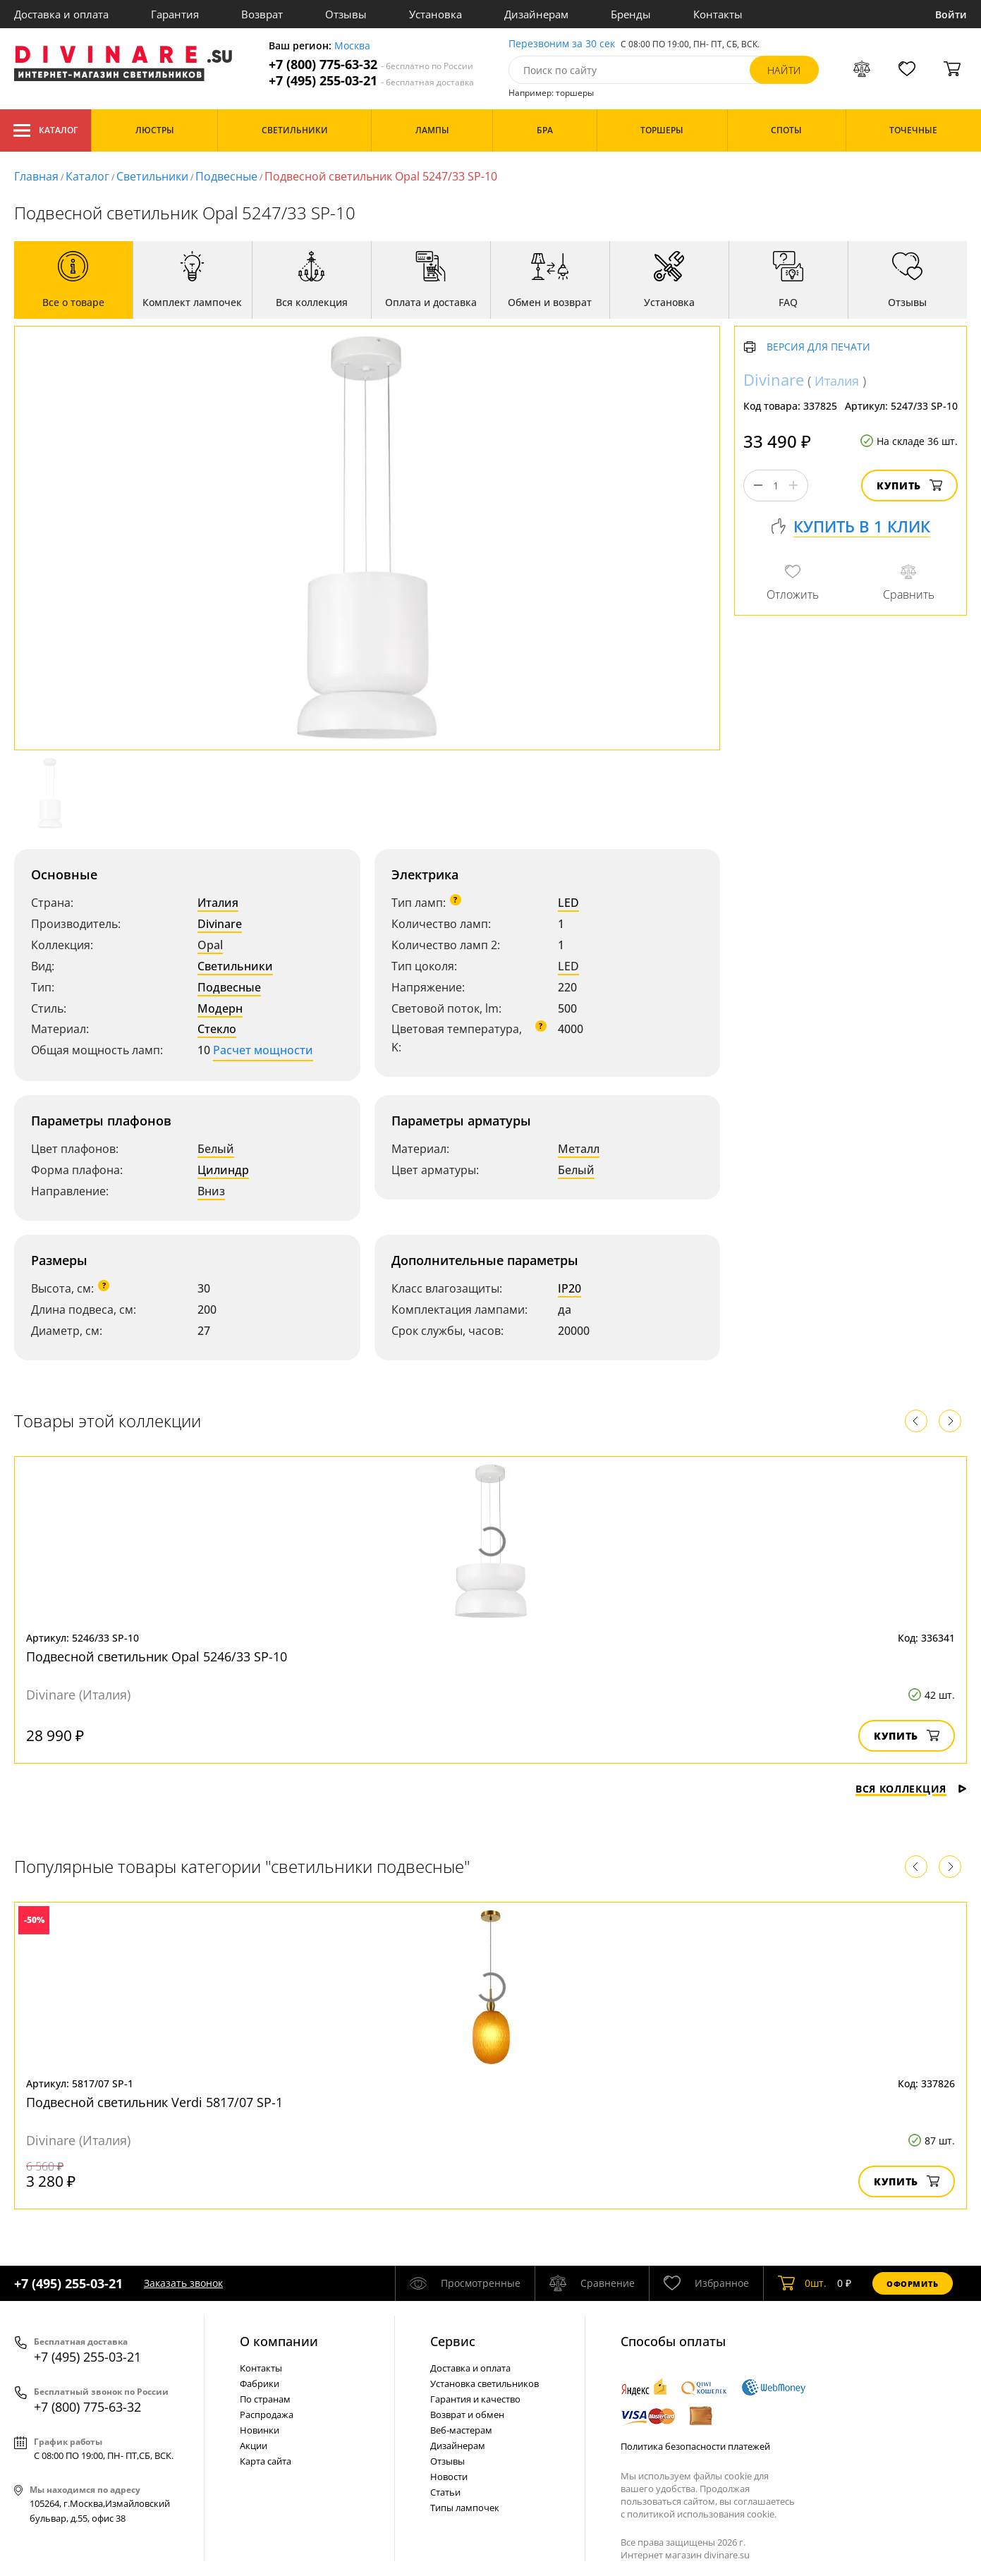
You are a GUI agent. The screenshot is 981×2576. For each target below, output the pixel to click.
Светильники (152, 176)
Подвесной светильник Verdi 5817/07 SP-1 (154, 2102)
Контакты (718, 14)
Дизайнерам (536, 14)
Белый (215, 1148)
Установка (435, 14)
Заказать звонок (183, 2283)
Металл (578, 1148)
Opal (210, 945)
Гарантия (175, 14)
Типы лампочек (464, 2507)
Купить (909, 485)
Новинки (259, 2430)
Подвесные (226, 176)
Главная (36, 176)
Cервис (452, 2341)
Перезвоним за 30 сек (561, 44)
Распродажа (266, 2414)
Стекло (216, 1029)
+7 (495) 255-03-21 (371, 81)
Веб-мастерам (461, 2430)
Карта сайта (265, 2461)
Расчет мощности (263, 1050)
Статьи (445, 2492)
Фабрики (259, 2383)
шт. (802, 2283)
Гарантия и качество (475, 2399)
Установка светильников (484, 2383)
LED (568, 902)
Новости (449, 2476)
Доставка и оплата (61, 14)
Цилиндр (223, 1170)
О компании (279, 2341)
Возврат (262, 14)
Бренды (631, 14)
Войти (951, 14)
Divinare (219, 924)
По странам (265, 2399)
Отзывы (346, 14)
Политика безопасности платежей (695, 2446)
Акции (253, 2445)
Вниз (211, 1191)
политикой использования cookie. (701, 2514)
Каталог (45, 130)
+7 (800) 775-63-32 (371, 64)
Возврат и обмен (467, 2414)
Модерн (220, 1008)
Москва (352, 46)
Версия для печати (818, 347)
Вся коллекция (911, 1788)
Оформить (912, 2283)
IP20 (569, 1288)
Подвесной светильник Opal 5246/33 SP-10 (156, 1656)
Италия (217, 902)
